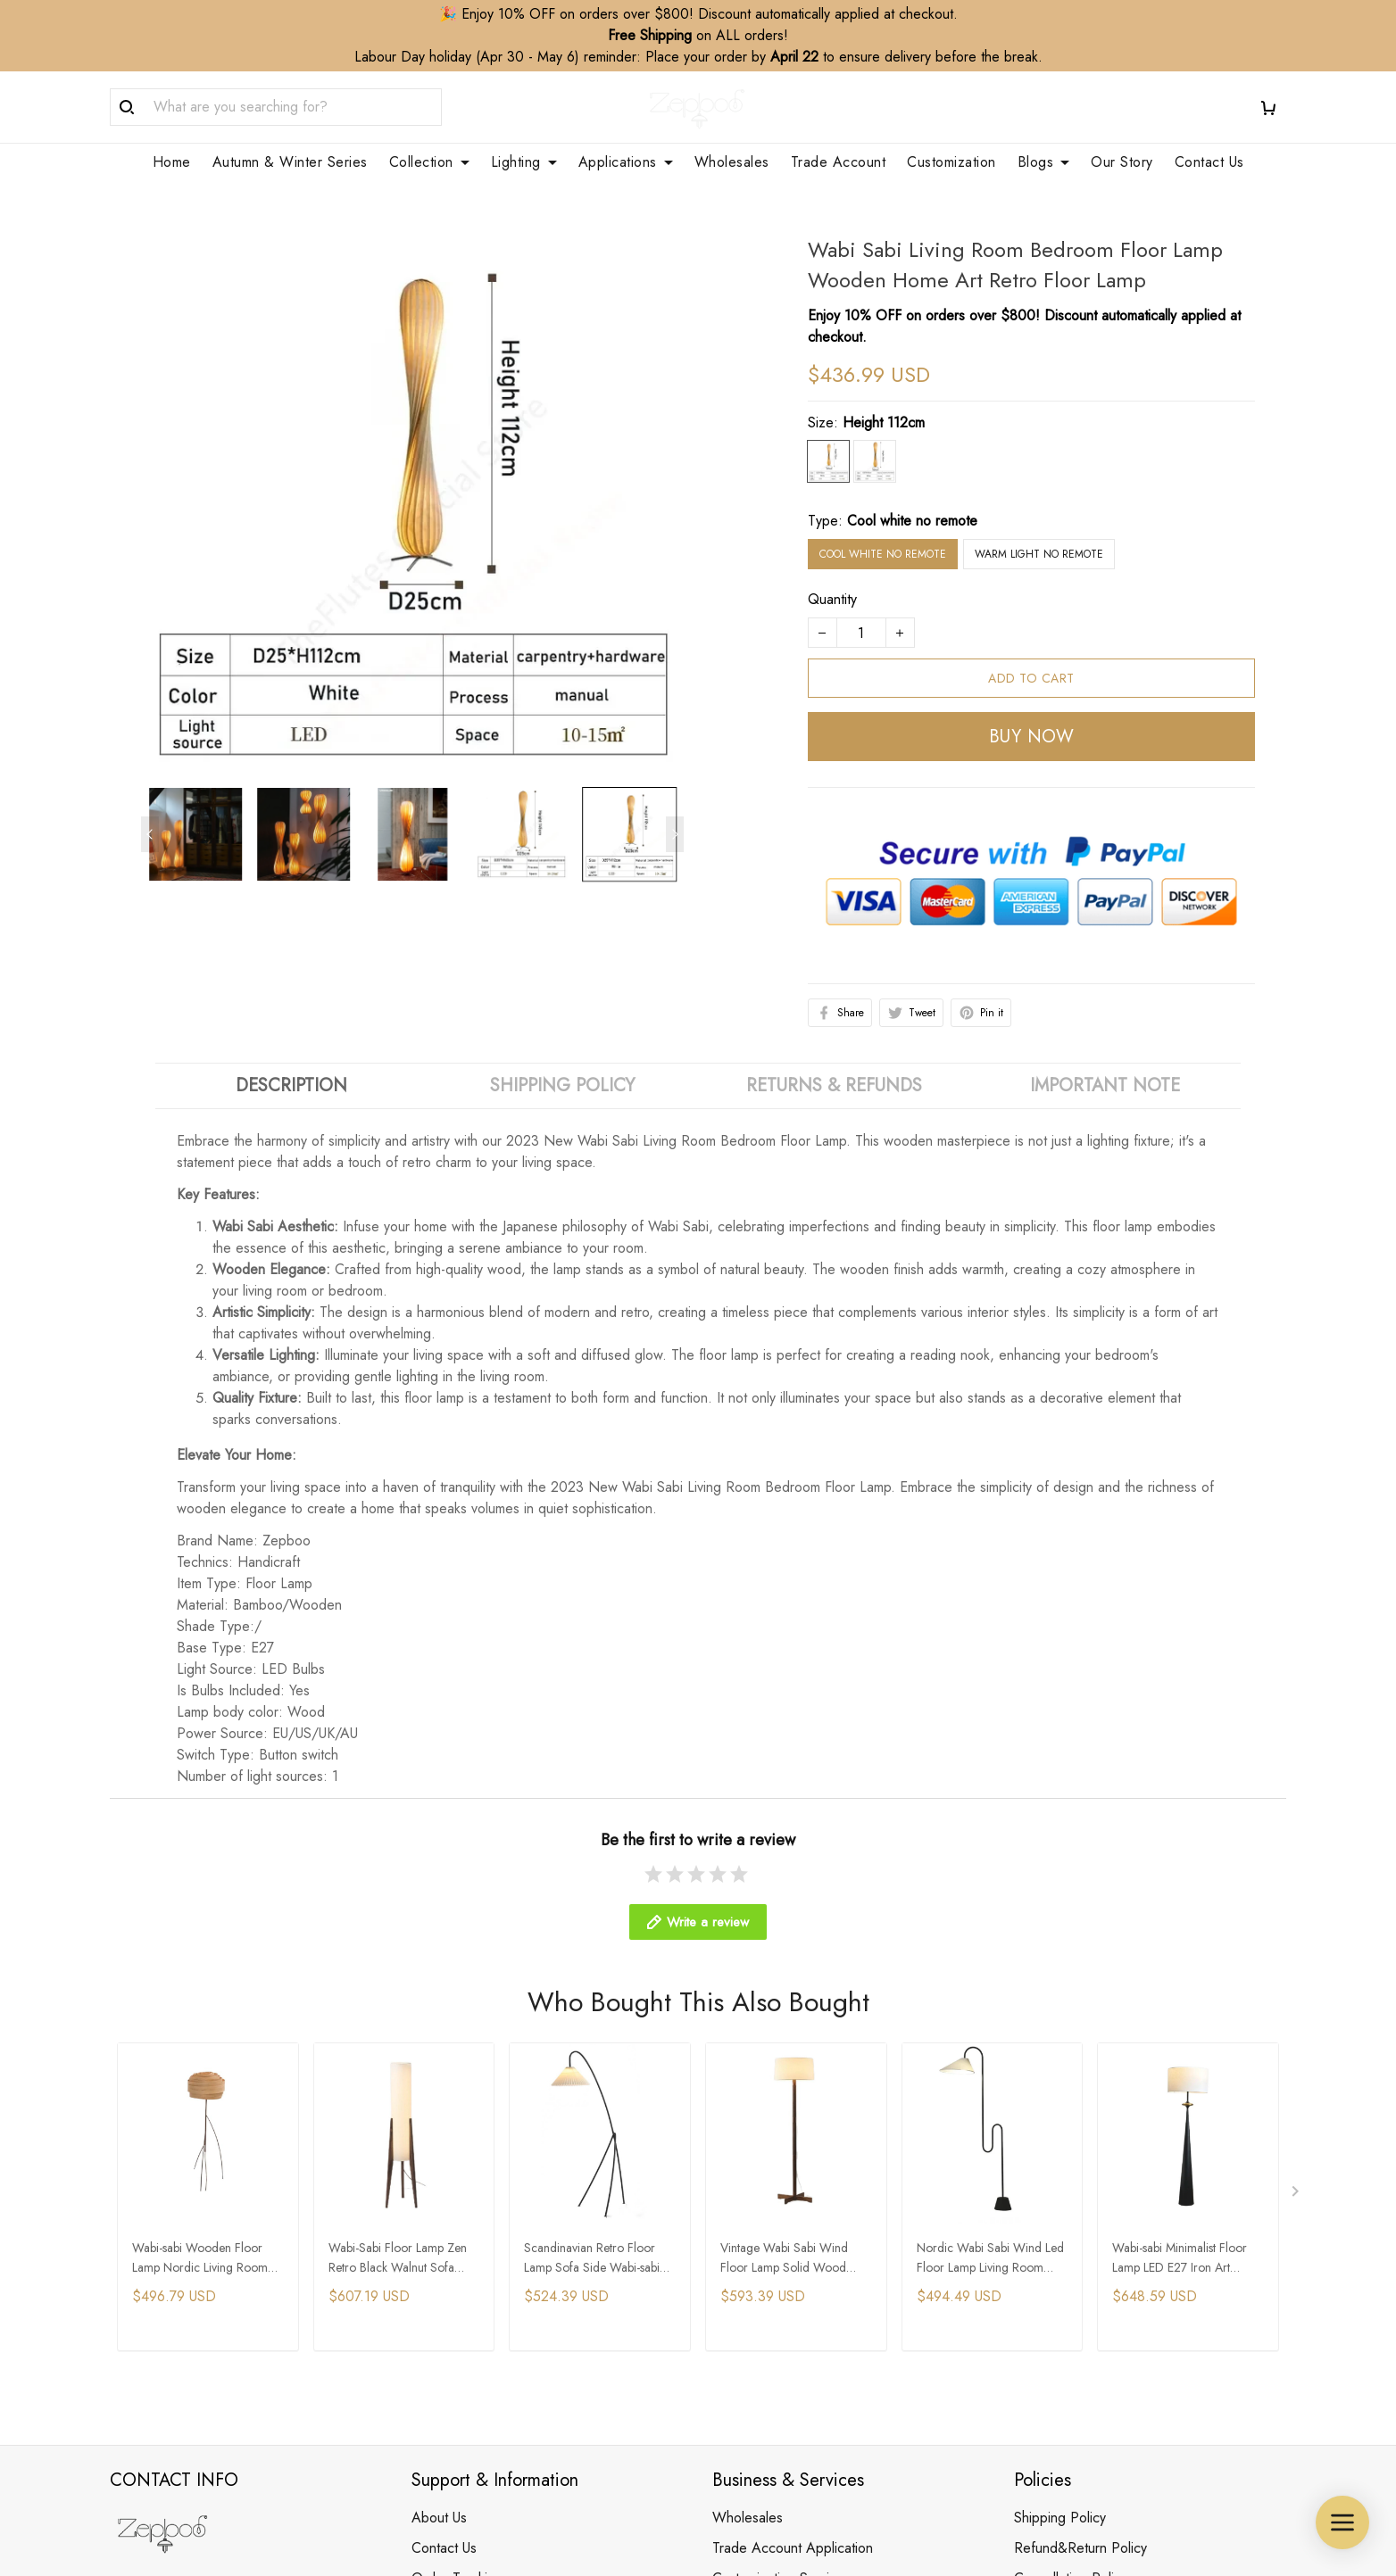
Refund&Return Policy (1080, 2268)
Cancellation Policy (1070, 2299)
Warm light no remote (1039, 533)
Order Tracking (457, 2299)
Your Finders (749, 2359)
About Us (439, 2238)
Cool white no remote (912, 499)
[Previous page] (150, 813)
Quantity (832, 577)
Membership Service (773, 2329)
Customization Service (778, 2299)
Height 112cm (884, 401)
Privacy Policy (1055, 2329)
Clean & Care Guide (473, 2359)
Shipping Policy (1060, 2238)
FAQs (428, 2329)
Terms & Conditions (1072, 2390)
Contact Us (444, 2268)
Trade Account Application (792, 2268)
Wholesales (747, 2238)
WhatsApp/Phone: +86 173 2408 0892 (231, 2375)
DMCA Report (907, 2494)
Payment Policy (1059, 2359)
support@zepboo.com (176, 2400)
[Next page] (675, 813)
